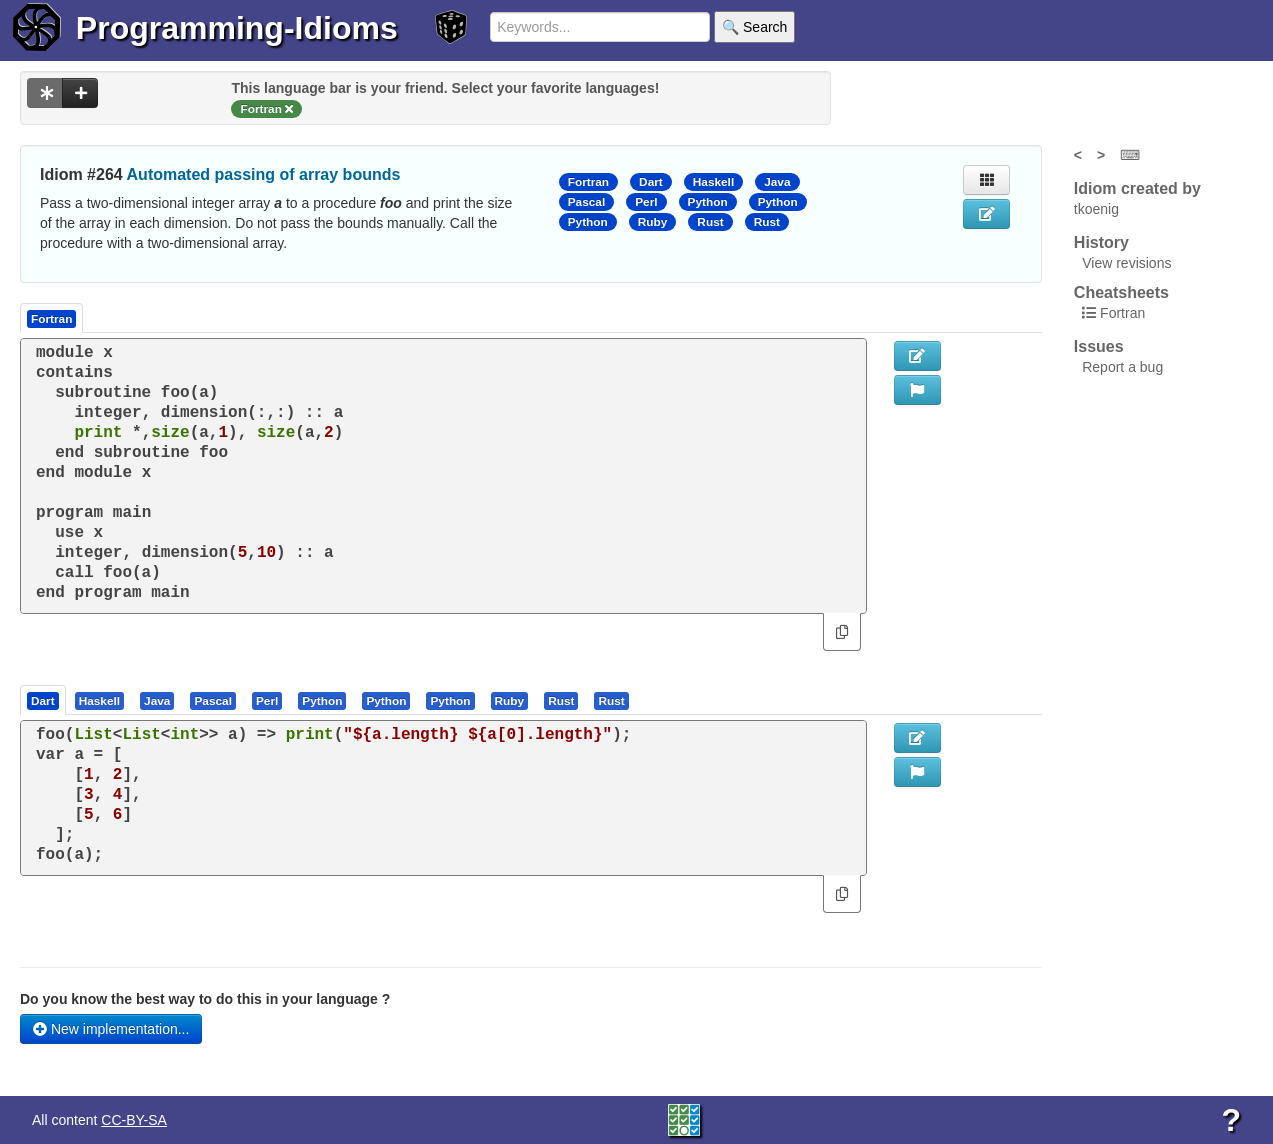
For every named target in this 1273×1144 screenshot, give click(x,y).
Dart (651, 182)
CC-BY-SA (134, 1120)
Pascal (587, 202)
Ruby (653, 222)
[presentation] (43, 700)
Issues (1099, 346)
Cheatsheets (1121, 292)
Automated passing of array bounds (264, 174)
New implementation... (111, 1029)
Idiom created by (1137, 188)
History (1101, 242)
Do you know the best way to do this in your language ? (205, 999)
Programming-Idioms (237, 28)
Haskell (713, 182)
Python (708, 202)
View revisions (1126, 263)
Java (777, 182)
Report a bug (1122, 367)
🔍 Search (754, 27)
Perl (646, 202)
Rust (710, 222)
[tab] (44, 700)
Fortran (588, 182)
